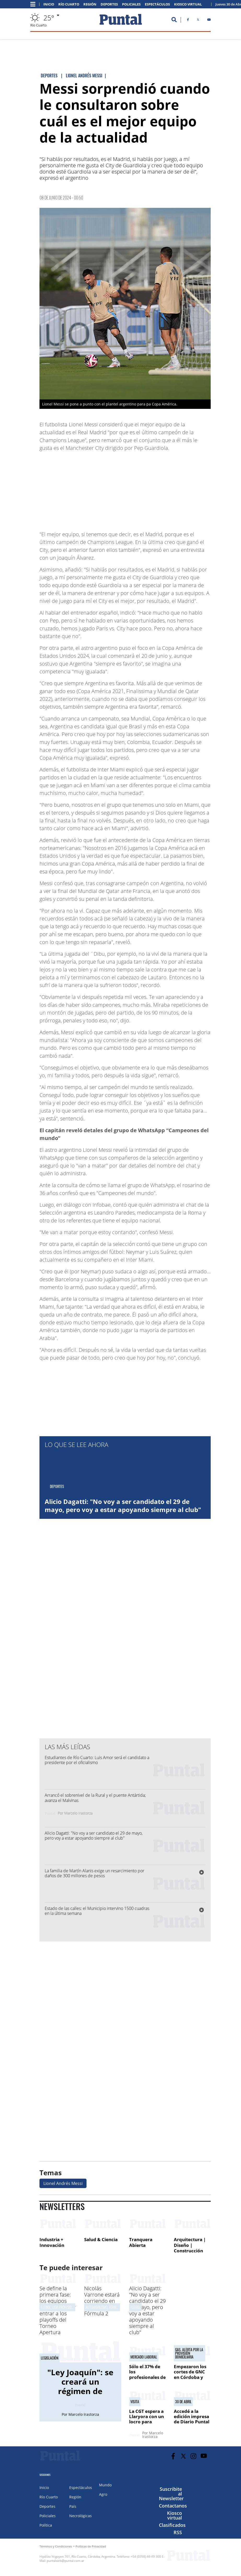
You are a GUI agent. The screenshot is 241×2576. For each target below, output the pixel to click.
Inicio (48, 4)
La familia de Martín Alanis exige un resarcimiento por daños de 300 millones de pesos (94, 1873)
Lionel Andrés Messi (63, 2183)
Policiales (131, 4)
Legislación (49, 2358)
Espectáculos (157, 4)
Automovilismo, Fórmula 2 (104, 2307)
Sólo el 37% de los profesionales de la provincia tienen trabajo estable (147, 2379)
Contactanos (173, 2506)
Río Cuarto (68, 4)
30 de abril (183, 2401)
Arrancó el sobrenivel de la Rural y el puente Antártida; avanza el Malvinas (96, 1797)
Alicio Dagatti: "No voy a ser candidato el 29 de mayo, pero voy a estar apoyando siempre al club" (123, 1505)
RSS (178, 2532)
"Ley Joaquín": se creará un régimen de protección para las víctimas (80, 2391)
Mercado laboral (143, 2357)
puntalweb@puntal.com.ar (65, 2560)
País (72, 2506)
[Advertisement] (169, 488)
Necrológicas (80, 2515)
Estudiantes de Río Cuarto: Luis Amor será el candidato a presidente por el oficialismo (97, 1760)
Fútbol (135, 2307)
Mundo (105, 2484)
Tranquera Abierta (140, 2242)
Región (89, 4)
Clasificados (172, 2525)
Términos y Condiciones (55, 2546)
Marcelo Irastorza (78, 1813)
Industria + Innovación (51, 2242)
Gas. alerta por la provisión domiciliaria (189, 2353)
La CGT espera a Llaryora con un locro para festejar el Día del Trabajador (146, 2422)
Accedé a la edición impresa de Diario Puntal (191, 2416)
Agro (103, 2494)
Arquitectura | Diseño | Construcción (190, 2245)
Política (45, 2525)
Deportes (109, 4)
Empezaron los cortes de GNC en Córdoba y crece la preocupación (190, 2377)
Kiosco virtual (174, 2515)
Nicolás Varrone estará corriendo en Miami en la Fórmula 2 (102, 2301)
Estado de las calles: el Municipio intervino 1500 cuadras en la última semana (97, 1910)
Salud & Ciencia (101, 2239)
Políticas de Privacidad (91, 2546)
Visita (134, 2401)
